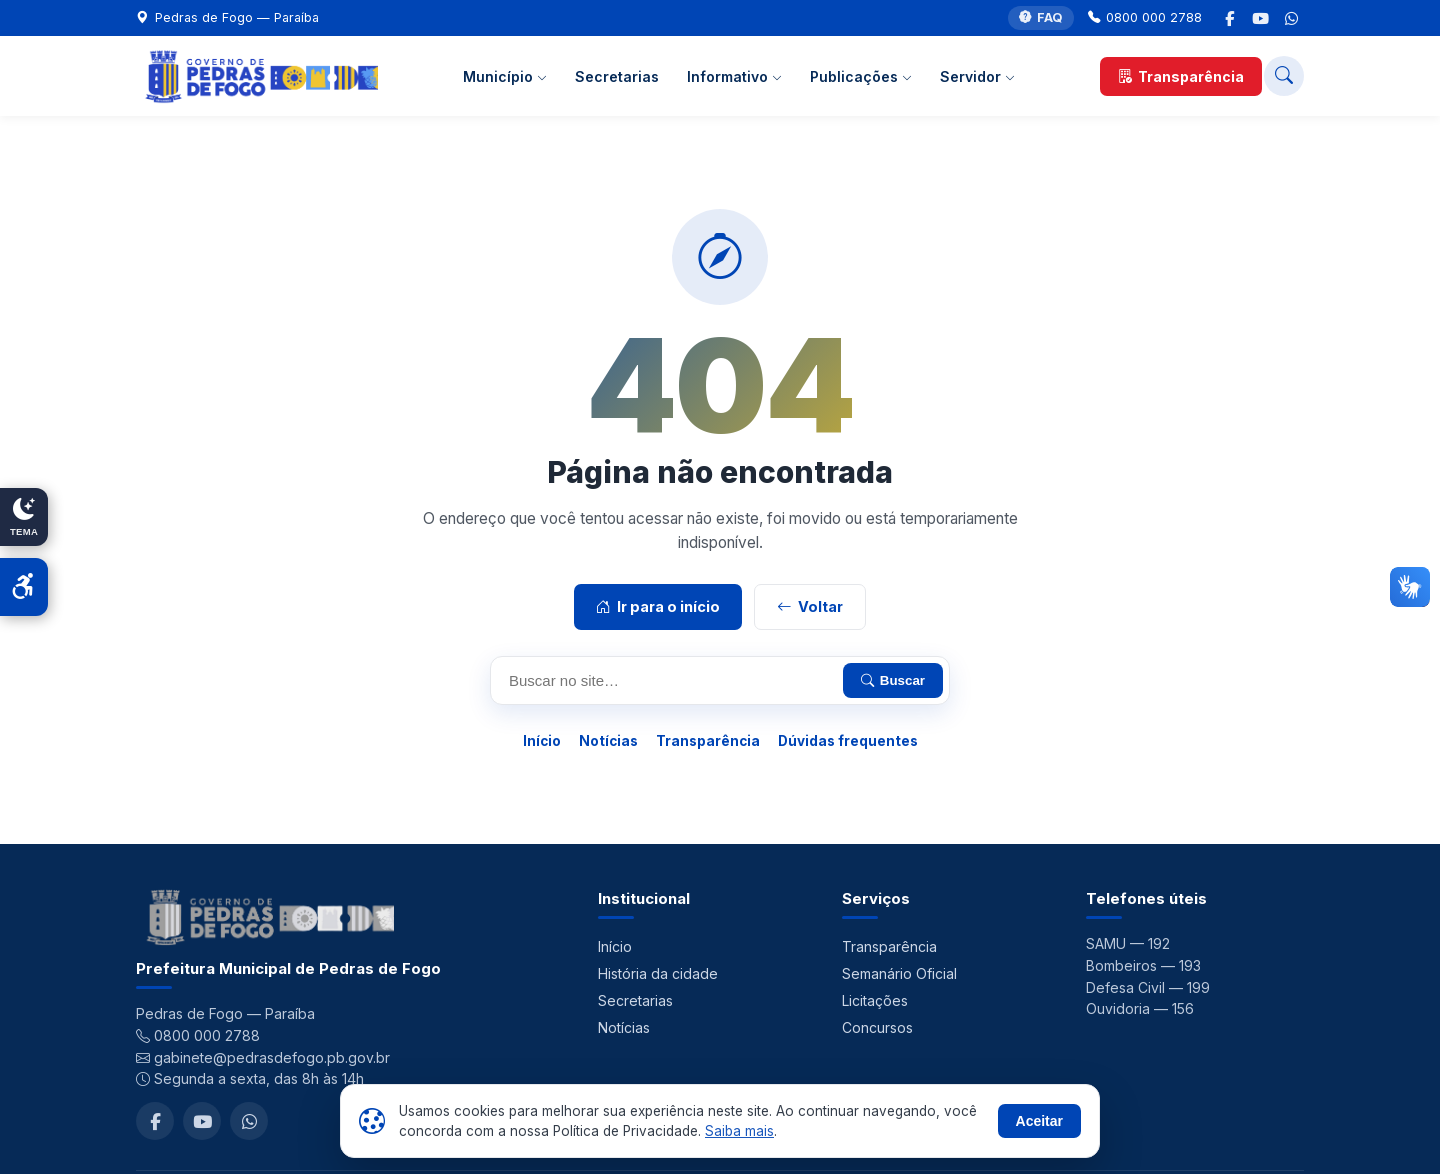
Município (505, 76)
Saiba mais (739, 1131)
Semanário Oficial (899, 973)
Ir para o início (658, 607)
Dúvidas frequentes (848, 741)
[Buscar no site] (1284, 76)
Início (542, 741)
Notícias (608, 741)
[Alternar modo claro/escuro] (24, 517)
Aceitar (1039, 1121)
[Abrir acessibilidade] (24, 587)
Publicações (861, 76)
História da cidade (658, 973)
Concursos (877, 1027)
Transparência (1181, 76)
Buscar (893, 680)
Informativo (734, 76)
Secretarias (617, 76)
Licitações (875, 1000)
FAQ (1041, 18)
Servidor (977, 76)
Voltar (810, 607)
